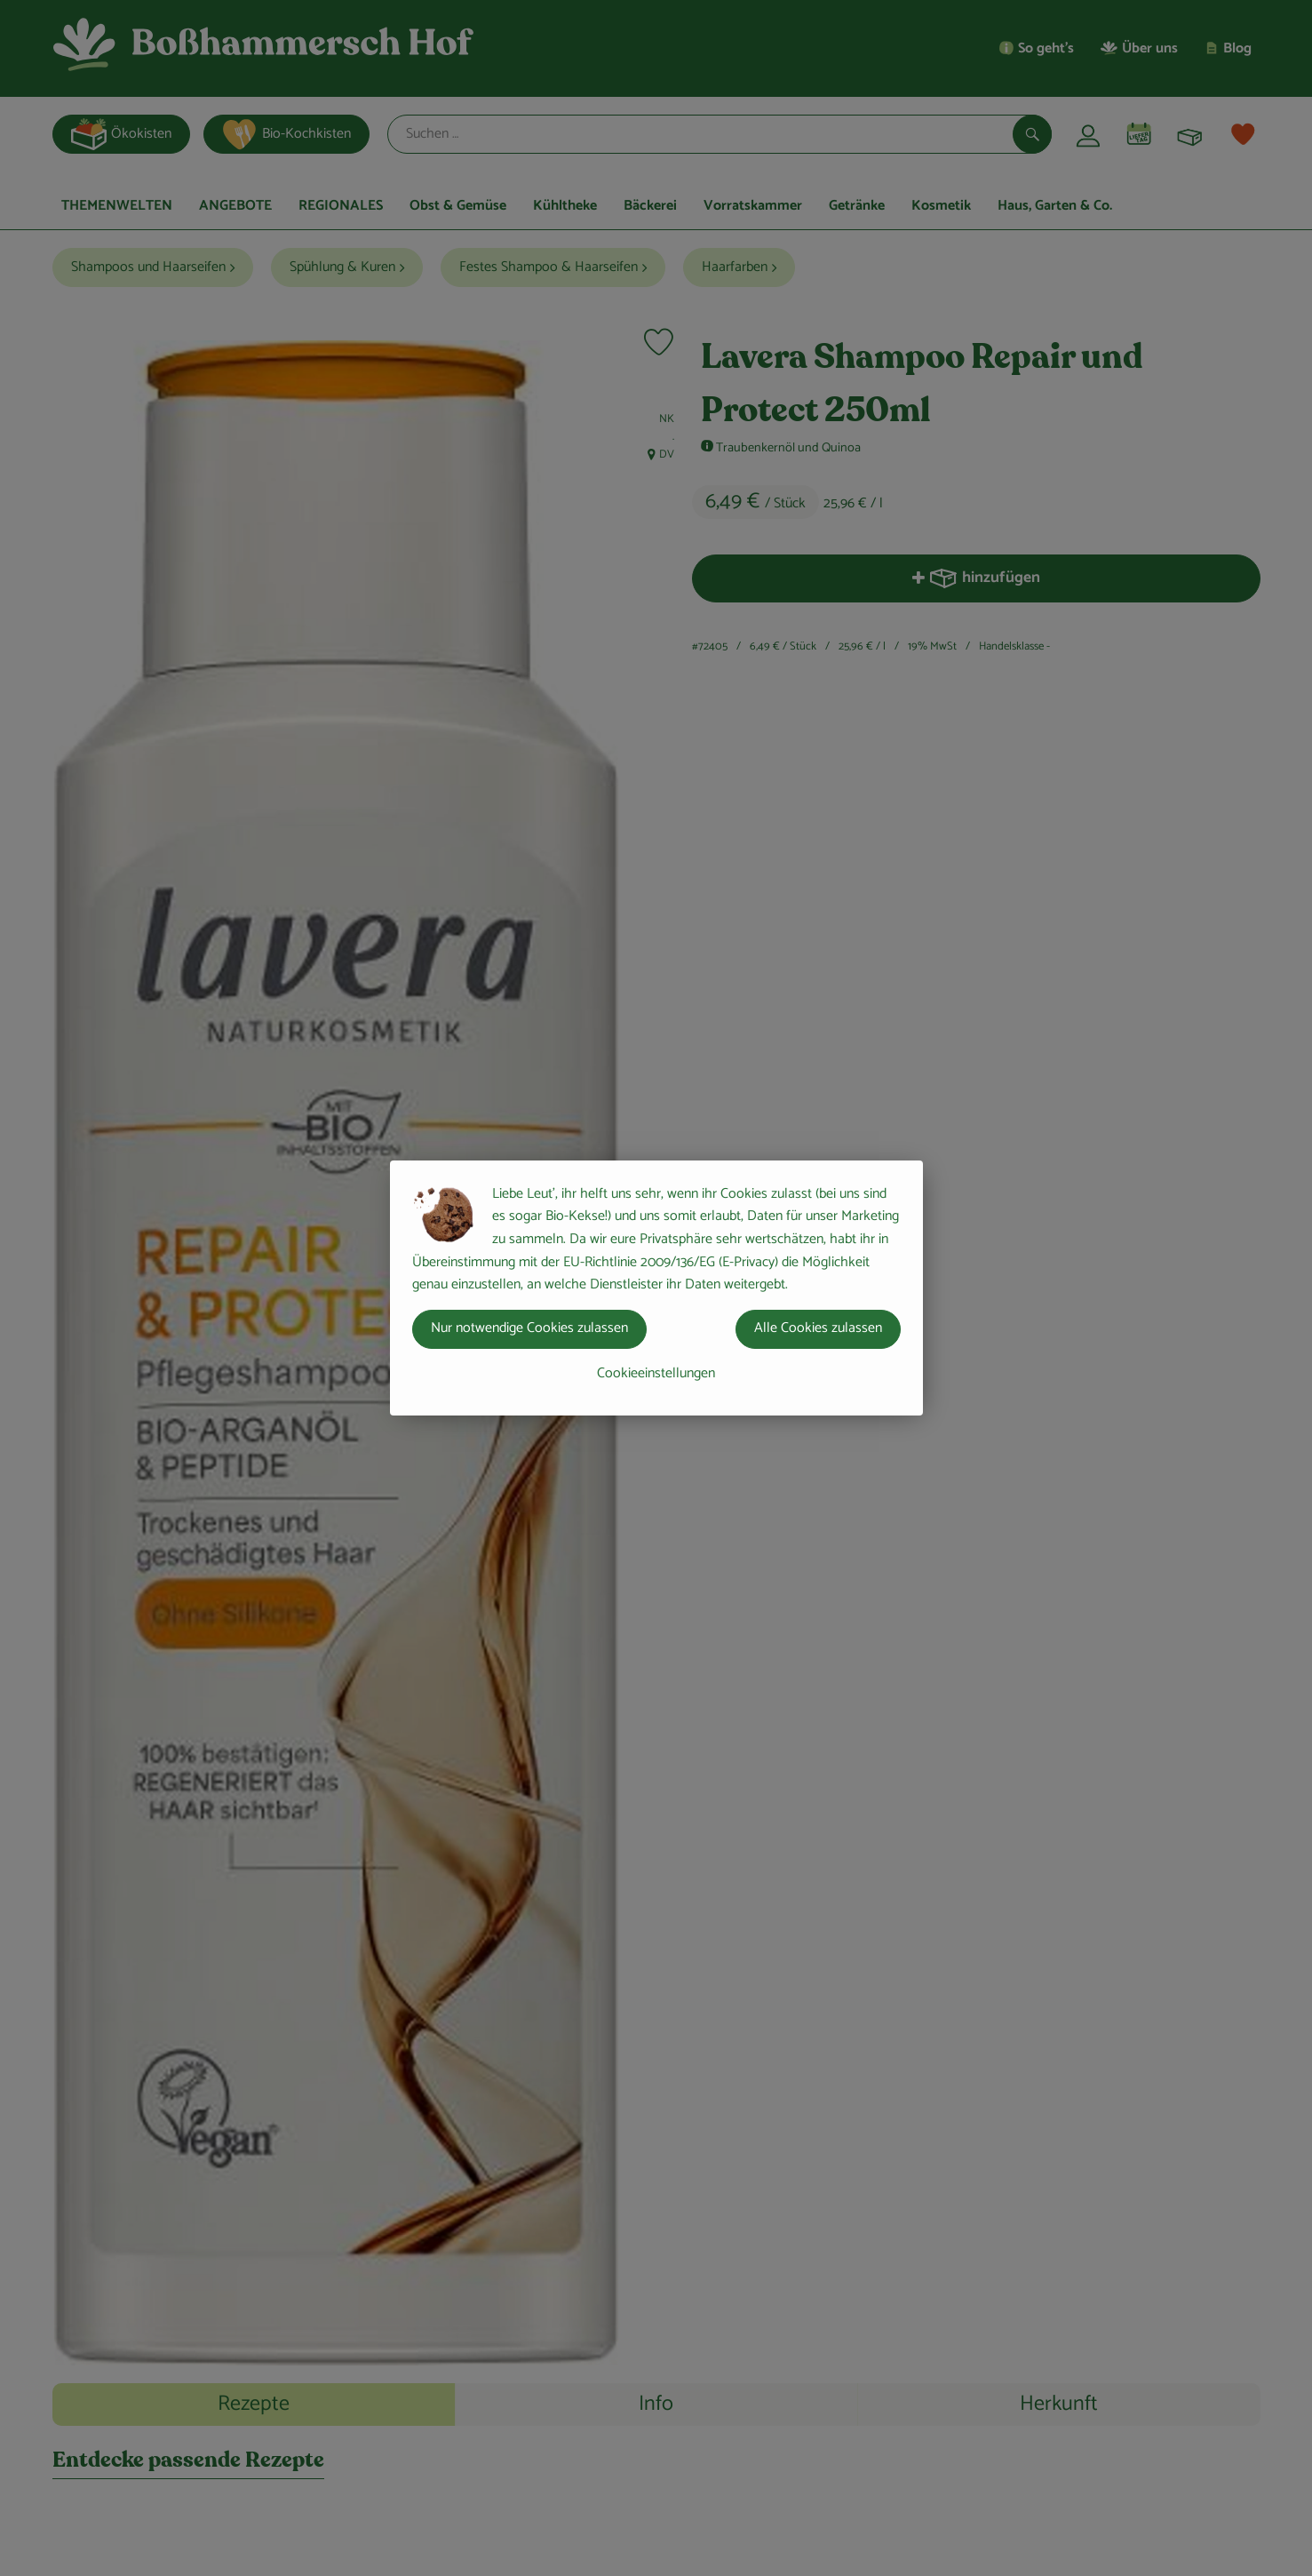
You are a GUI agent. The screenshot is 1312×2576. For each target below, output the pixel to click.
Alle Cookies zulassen (818, 1328)
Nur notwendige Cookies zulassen (529, 1328)
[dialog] (656, 1288)
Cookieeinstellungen (656, 1373)
